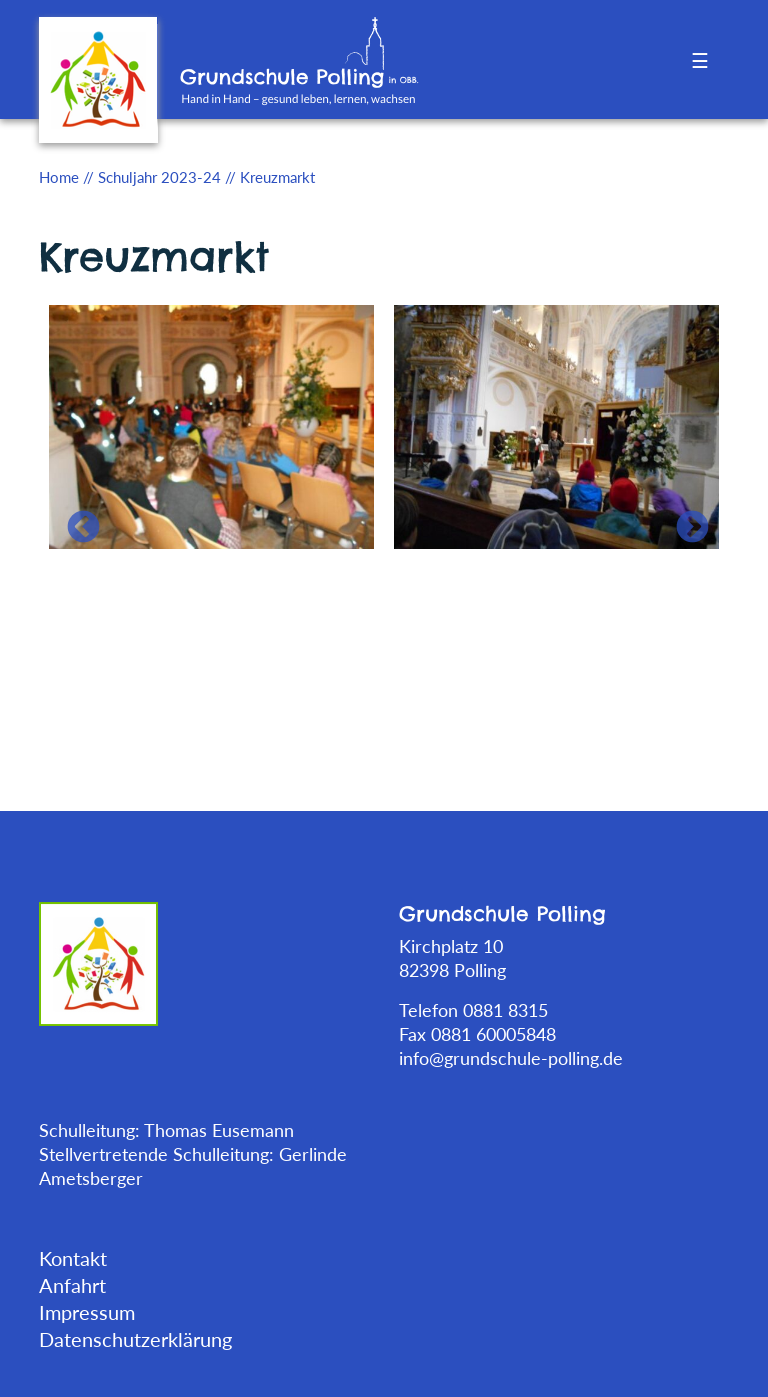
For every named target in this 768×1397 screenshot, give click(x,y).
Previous (75, 520)
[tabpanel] (211, 425)
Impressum (87, 1312)
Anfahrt (72, 1285)
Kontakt (73, 1258)
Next (684, 520)
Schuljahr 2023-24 (159, 177)
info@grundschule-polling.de (511, 1058)
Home (59, 177)
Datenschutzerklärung (135, 1339)
